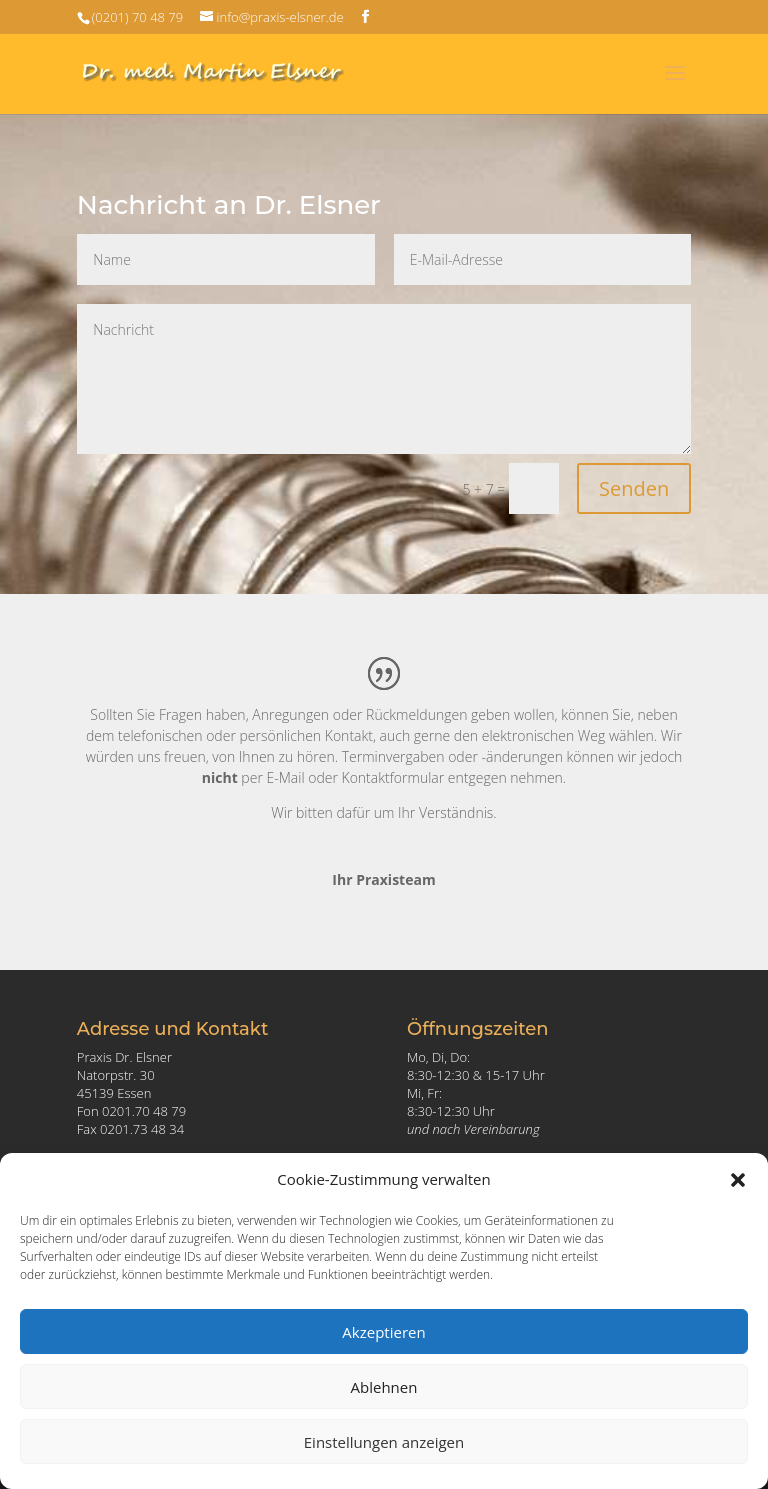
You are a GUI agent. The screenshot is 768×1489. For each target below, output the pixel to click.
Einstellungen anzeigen (384, 1442)
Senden (634, 488)
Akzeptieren (383, 1332)
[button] (738, 1180)
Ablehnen (384, 1387)
